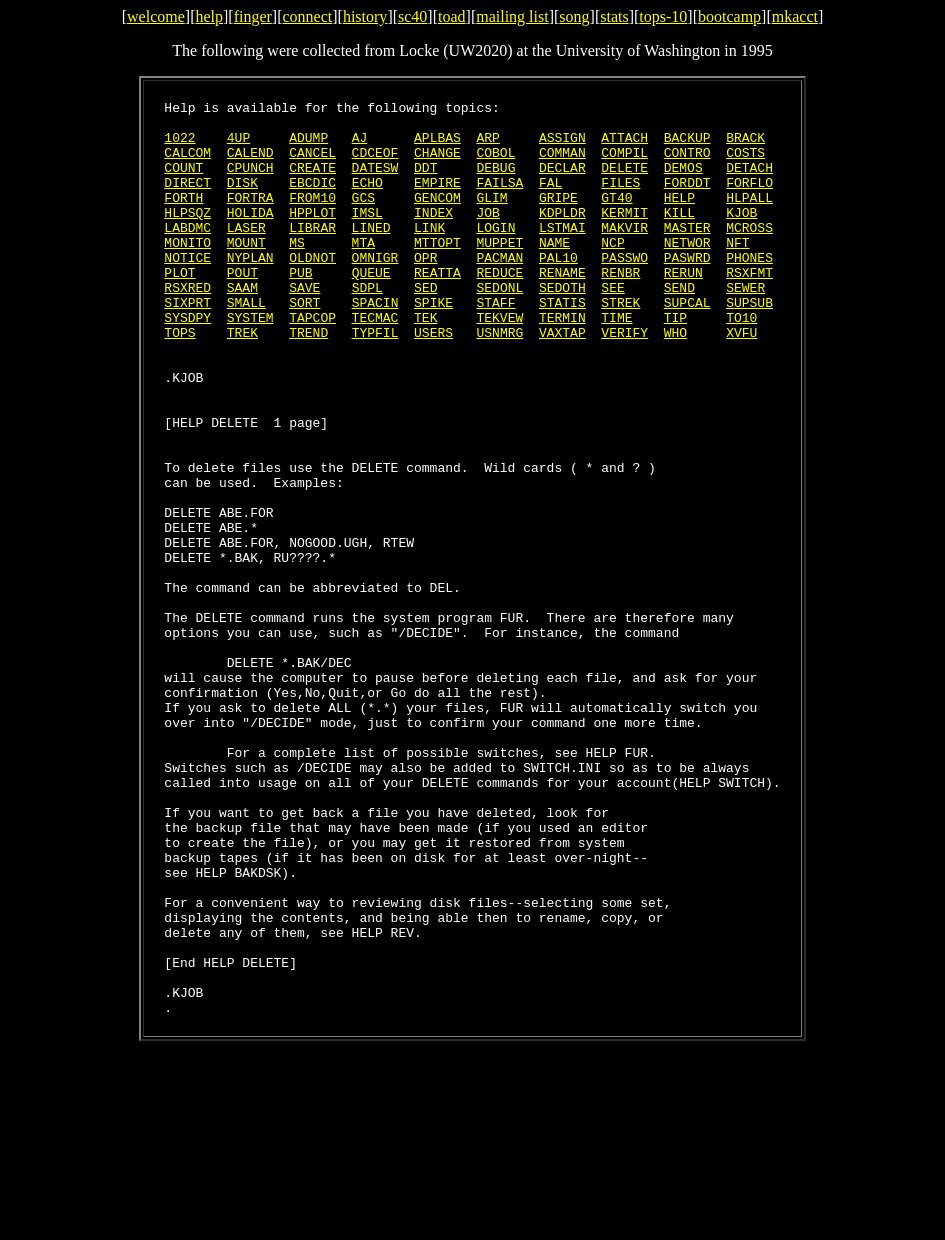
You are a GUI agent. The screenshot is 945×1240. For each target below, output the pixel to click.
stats (614, 16)
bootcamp (729, 16)
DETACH (749, 182)
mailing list (512, 16)
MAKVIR (624, 254)
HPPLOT (312, 236)
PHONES (749, 290)
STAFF (495, 344)
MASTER (687, 254)
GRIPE (558, 218)
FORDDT (687, 200)
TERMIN (562, 362)
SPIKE (433, 344)
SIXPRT (187, 344)
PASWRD (687, 290)
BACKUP (687, 146)
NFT (737, 272)
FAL (550, 200)
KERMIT (624, 236)
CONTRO (687, 164)
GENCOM (437, 218)
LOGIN (495, 254)
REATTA (437, 308)
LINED (371, 254)
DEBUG (496, 182)
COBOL (496, 164)
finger (253, 16)
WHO (675, 380)
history (365, 16)
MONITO (187, 272)
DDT (425, 182)
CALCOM (187, 164)
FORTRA (250, 218)
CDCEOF (375, 164)
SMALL (246, 344)
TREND (308, 380)
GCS (363, 218)
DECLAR (562, 182)
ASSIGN (562, 146)
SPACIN (375, 344)
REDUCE (499, 308)
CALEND (250, 164)
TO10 (741, 362)
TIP (675, 362)
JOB (487, 236)
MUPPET (500, 272)
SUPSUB (749, 344)
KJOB (741, 236)
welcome (156, 16)
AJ (360, 146)
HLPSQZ (187, 236)
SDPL (367, 326)
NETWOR (687, 272)
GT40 (616, 218)
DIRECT (187, 200)
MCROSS (749, 254)
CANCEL (312, 164)
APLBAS (437, 146)
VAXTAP (562, 380)
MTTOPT (437, 272)
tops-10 (663, 16)
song (574, 16)
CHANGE (437, 164)
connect (308, 16)
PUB (300, 308)
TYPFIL (375, 380)
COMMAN (562, 164)
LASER (246, 254)
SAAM (242, 326)
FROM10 (312, 218)
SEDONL (499, 326)
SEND (679, 326)
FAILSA (499, 200)
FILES (620, 200)
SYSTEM (250, 362)
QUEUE (371, 308)
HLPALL (749, 218)
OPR (425, 290)
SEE (612, 326)
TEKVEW (500, 362)
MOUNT (246, 272)
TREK (242, 380)
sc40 (412, 16)
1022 (179, 146)
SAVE (304, 326)
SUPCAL (687, 344)
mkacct (795, 16)
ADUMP (308, 146)
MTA (363, 272)
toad (452, 16)
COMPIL (624, 164)
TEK (425, 362)
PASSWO (624, 290)
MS (297, 272)
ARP (487, 146)
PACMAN (500, 290)
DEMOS (683, 182)
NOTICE (187, 290)
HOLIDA (250, 236)
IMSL (367, 236)
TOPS (179, 380)
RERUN (683, 308)
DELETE (624, 182)
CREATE (312, 182)
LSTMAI (562, 254)
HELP (679, 218)
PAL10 (558, 290)
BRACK (745, 146)
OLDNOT (312, 290)
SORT (304, 344)
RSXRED (187, 326)
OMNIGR (375, 290)
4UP (238, 146)
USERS (433, 380)
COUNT (183, 182)
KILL (679, 236)
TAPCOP (312, 362)
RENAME (562, 308)
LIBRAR (312, 254)
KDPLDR (562, 236)
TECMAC (375, 362)
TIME (616, 362)
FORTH (183, 218)
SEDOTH (562, 326)
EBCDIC (312, 200)
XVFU (741, 380)
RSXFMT (749, 308)
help (209, 16)
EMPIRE (437, 200)
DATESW (375, 182)
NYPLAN (250, 290)
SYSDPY (187, 362)
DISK (242, 200)
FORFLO (749, 200)
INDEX (433, 236)
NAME (554, 272)
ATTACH (624, 146)
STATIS (562, 344)
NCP (612, 272)
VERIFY (624, 380)
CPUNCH (250, 182)
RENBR (620, 308)
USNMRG (499, 380)
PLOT (179, 308)
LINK (429, 254)
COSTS (745, 164)
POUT (242, 308)
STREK (620, 344)
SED (425, 326)
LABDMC (187, 254)
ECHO (367, 200)
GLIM (492, 218)
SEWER (745, 326)
